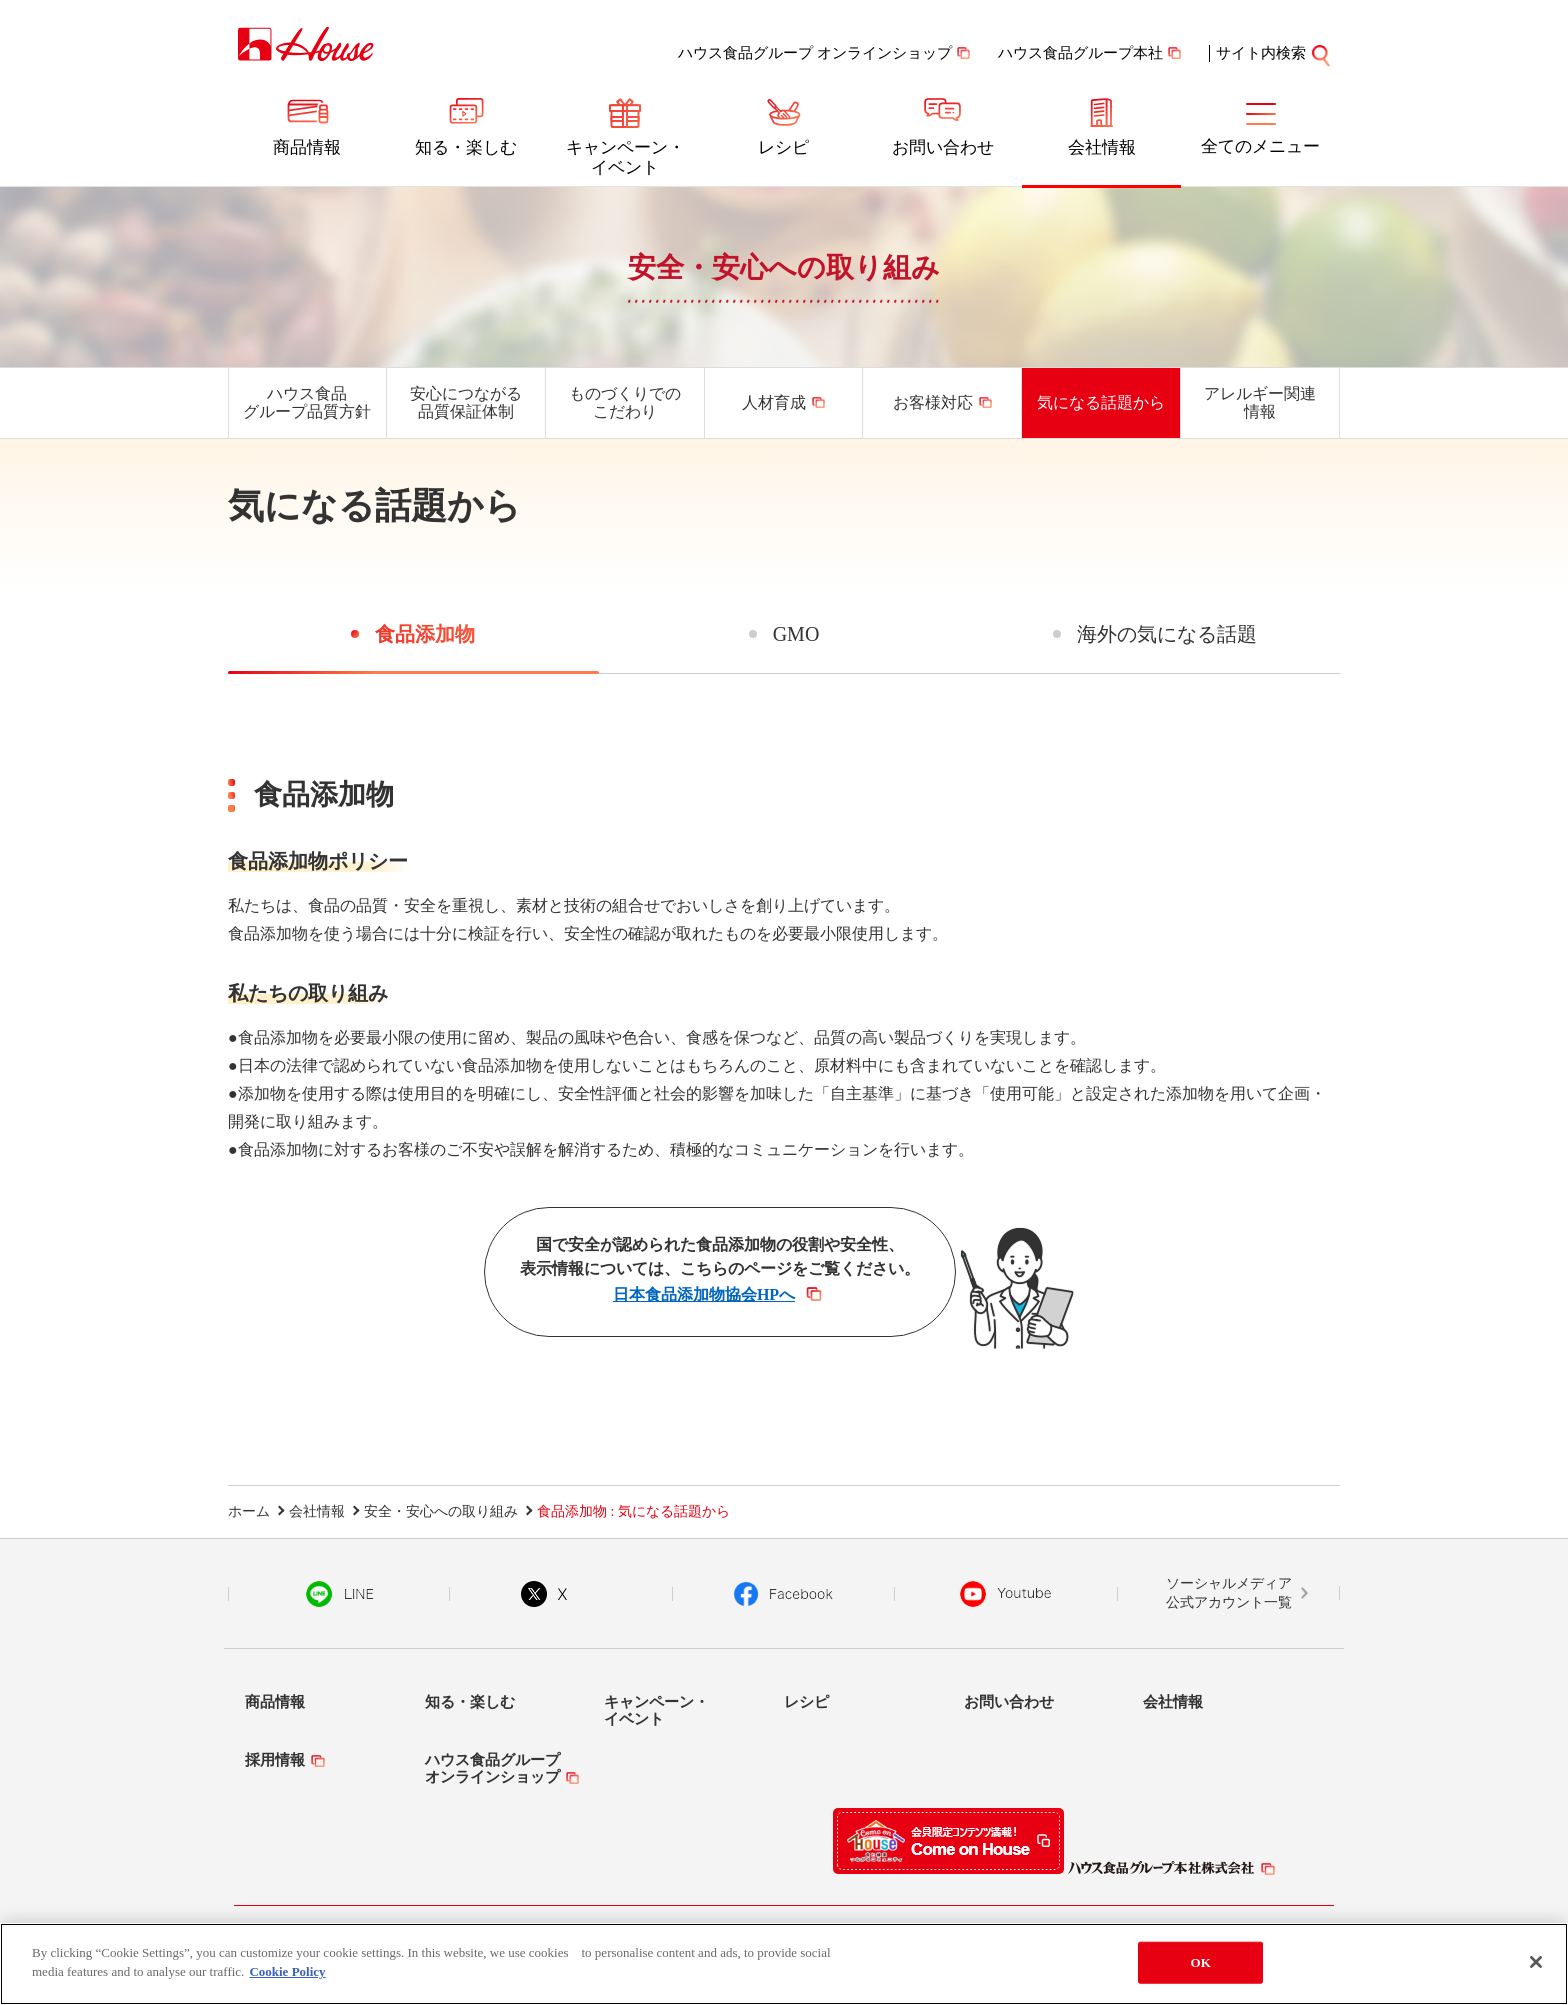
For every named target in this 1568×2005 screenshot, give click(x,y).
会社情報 (1102, 147)
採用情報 (275, 1760)
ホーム (249, 1511)
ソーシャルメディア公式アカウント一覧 (1229, 1593)
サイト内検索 (1261, 53)
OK (1201, 1962)
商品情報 (307, 147)
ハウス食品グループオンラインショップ (492, 1768)
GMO (796, 634)
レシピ (783, 147)
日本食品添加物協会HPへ (704, 1294)
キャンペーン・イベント (625, 157)
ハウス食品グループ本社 (1080, 53)
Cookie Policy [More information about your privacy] (287, 1971)
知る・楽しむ (466, 147)
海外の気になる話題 (1167, 634)
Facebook (783, 1594)
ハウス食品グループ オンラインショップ (815, 53)
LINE (339, 1594)
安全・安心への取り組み (784, 267)
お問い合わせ (943, 147)
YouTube (1006, 1594)
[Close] (1536, 1962)
